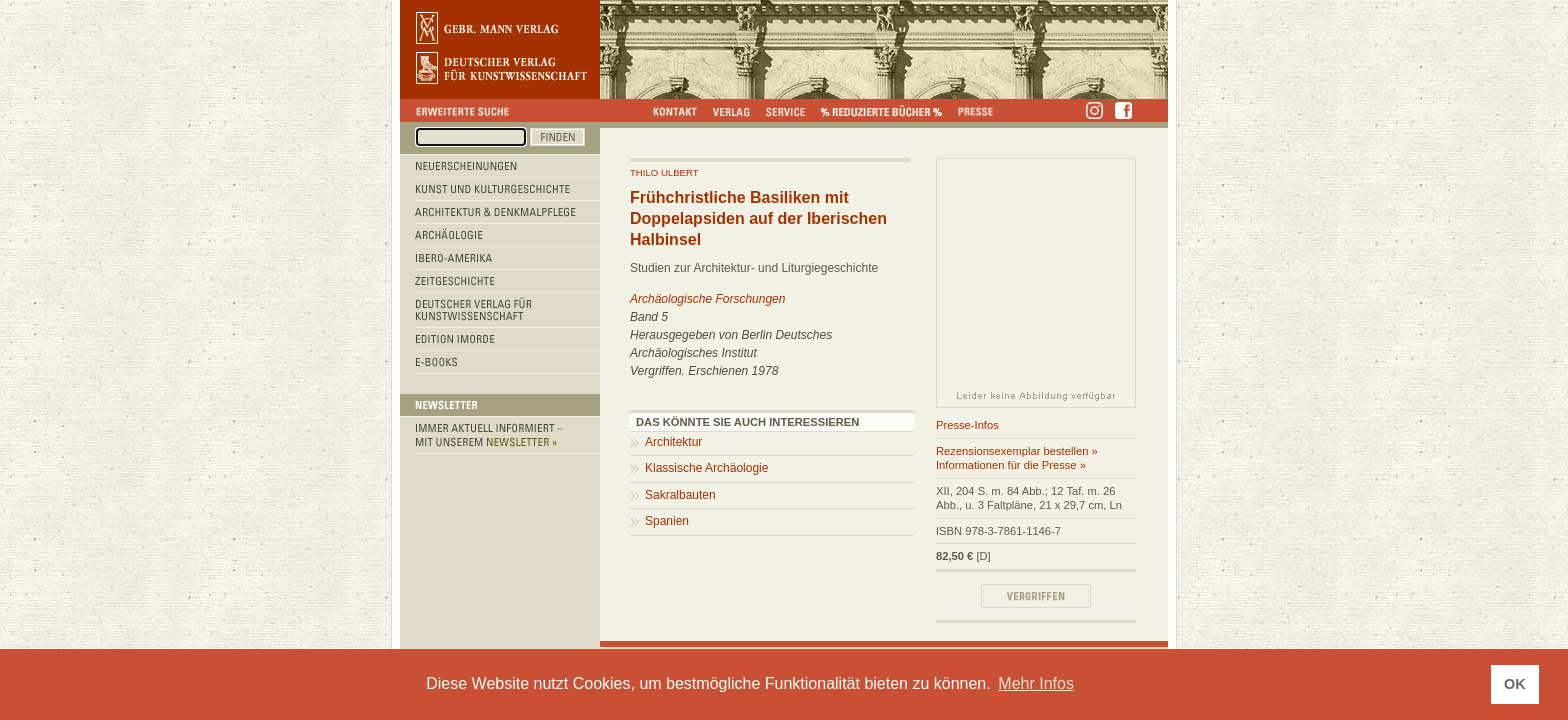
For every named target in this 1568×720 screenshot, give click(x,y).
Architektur (673, 442)
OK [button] (1515, 684)
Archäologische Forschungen (707, 299)
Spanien (667, 521)
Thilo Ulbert (664, 172)
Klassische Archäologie (706, 468)
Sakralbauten (680, 495)
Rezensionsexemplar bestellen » (1017, 451)
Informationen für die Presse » (1011, 465)
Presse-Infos (967, 425)
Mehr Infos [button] (1036, 683)
